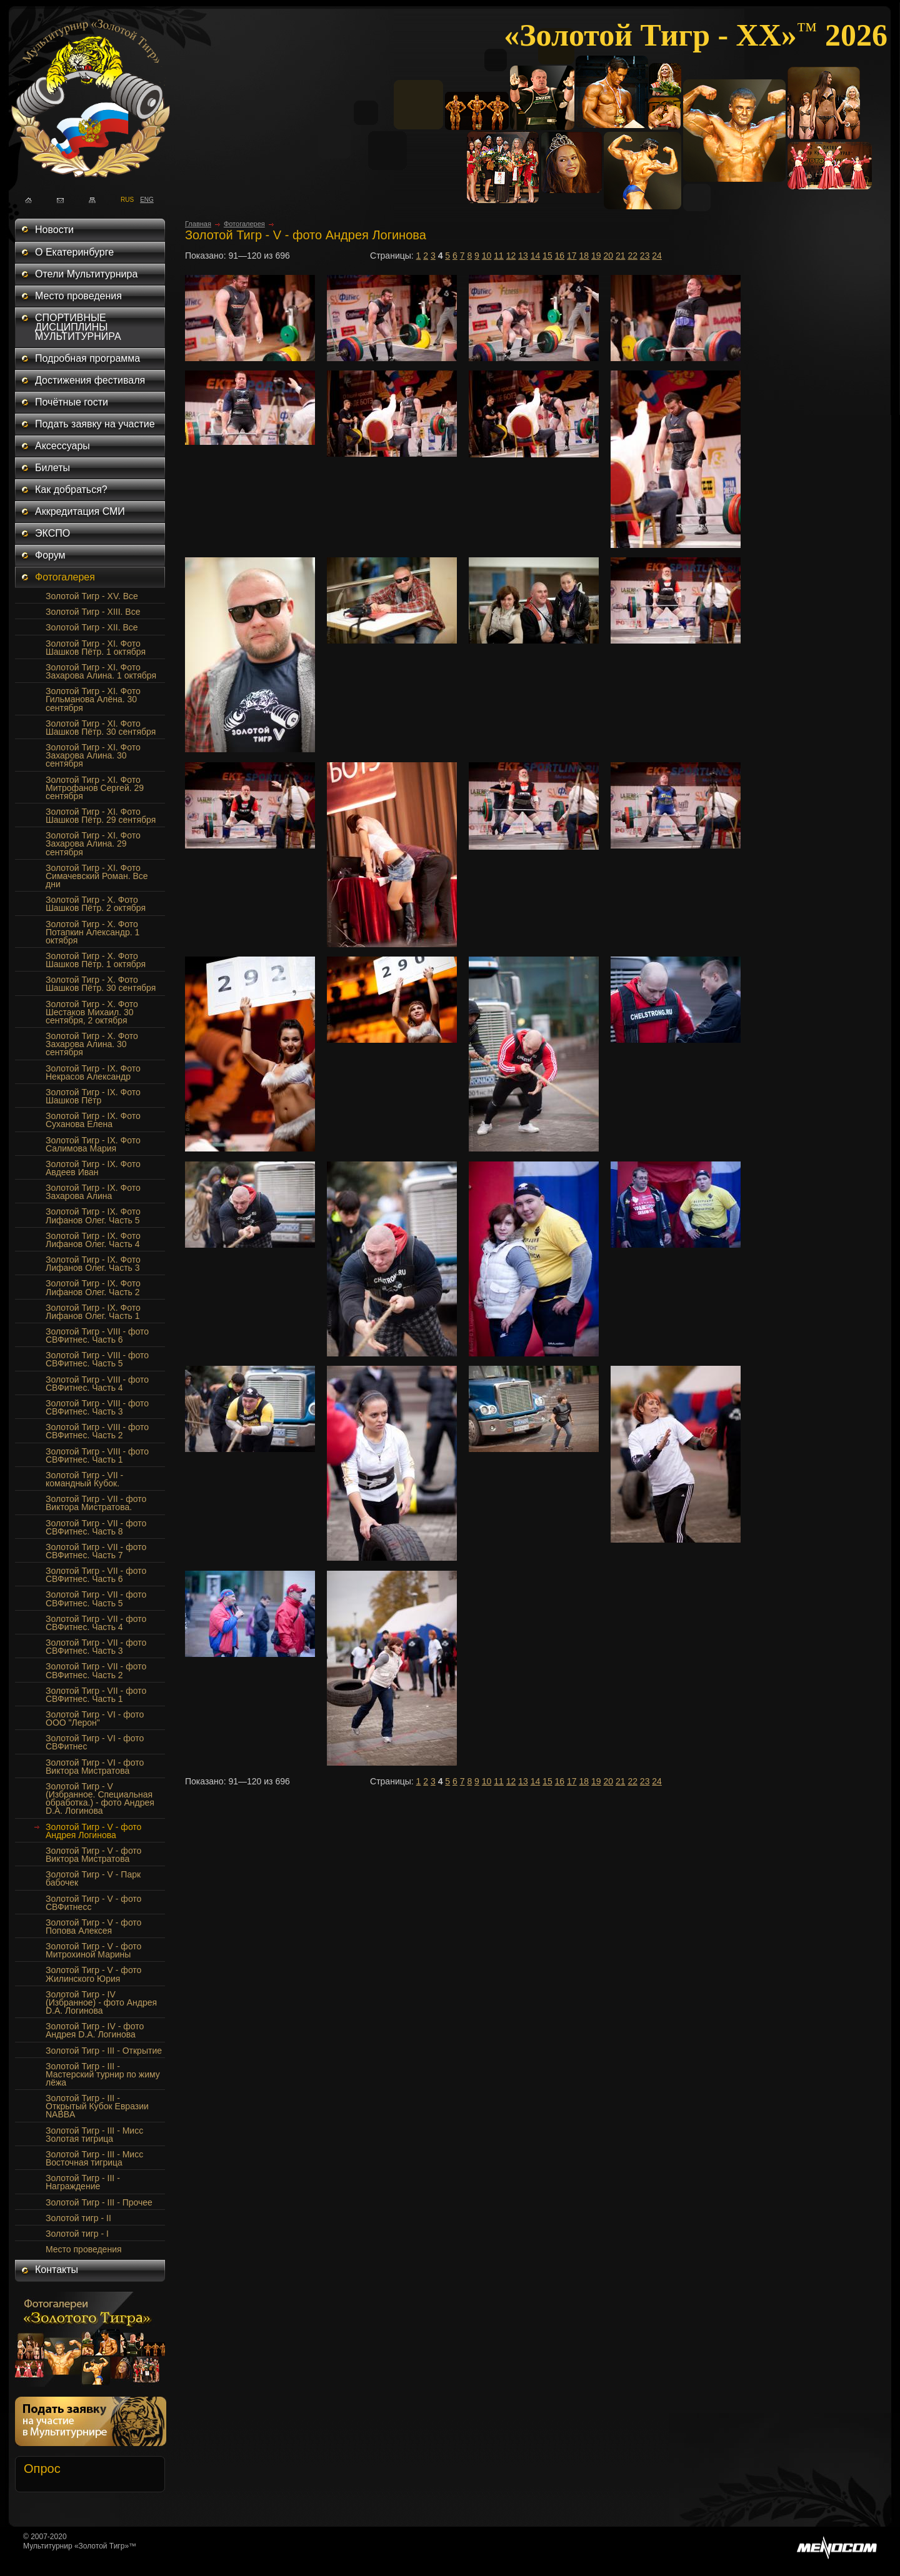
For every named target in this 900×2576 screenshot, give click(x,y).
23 (645, 256)
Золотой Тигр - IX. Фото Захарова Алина (93, 1192)
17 (572, 256)
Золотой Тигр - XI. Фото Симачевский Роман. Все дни (97, 876)
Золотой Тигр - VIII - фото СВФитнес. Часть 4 (97, 1384)
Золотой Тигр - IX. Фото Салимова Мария (93, 1144)
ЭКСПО (52, 533)
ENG (143, 198)
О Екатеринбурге (74, 252)
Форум (50, 555)
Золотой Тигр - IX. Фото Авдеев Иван (93, 1168)
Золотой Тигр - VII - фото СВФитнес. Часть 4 (96, 1623)
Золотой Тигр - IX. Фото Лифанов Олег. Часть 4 (93, 1240)
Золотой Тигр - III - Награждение (83, 2182)
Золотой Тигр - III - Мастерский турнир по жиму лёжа (103, 2074)
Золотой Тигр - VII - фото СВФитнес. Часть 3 (96, 1647)
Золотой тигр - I (77, 2234)
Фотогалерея (65, 577)
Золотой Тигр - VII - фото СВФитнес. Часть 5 (96, 1598)
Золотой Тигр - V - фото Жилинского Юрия (93, 1974)
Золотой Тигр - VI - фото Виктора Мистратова (95, 1767)
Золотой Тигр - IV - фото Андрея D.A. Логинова (95, 2030)
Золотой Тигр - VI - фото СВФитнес (95, 1742)
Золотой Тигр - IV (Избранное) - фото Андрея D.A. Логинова (101, 2002)
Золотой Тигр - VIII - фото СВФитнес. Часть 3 (97, 1407)
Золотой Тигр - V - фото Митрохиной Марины (93, 1950)
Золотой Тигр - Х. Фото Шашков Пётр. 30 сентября (101, 984)
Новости (54, 229)
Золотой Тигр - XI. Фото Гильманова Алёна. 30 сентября (93, 699)
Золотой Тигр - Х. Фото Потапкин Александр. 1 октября (92, 932)
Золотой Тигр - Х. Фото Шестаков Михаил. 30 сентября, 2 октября (92, 1012)
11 (499, 256)
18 (584, 256)
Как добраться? (71, 489)
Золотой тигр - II (78, 2218)
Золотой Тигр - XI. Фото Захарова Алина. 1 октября (101, 671)
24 (657, 256)
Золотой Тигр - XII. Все (92, 627)
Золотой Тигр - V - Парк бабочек (93, 1878)
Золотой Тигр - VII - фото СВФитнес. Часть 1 (96, 1695)
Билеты (52, 467)
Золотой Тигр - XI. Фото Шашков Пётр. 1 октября (96, 648)
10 (487, 256)
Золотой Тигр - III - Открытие (104, 2051)
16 (560, 256)
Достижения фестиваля (90, 380)
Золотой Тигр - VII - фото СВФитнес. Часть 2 (96, 1670)
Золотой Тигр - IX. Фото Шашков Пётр (93, 1096)
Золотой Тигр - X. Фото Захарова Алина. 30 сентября (92, 1044)
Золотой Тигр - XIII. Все (93, 612)
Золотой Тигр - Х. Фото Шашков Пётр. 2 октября (96, 904)
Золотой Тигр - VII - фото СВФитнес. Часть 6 (96, 1575)
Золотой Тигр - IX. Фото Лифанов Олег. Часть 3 (93, 1264)
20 (608, 256)
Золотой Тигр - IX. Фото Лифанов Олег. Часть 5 (93, 1215)
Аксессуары (62, 445)
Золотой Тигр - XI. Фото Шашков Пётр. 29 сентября (101, 816)
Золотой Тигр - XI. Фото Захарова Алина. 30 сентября (93, 755)
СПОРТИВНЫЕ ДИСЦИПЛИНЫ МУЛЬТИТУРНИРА (78, 327)
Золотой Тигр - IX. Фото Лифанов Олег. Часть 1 (93, 1312)
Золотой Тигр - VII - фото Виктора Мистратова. (96, 1503)
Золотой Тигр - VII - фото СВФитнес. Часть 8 (96, 1527)
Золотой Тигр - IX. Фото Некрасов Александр (93, 1072)
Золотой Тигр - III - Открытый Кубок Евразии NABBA (97, 2106)
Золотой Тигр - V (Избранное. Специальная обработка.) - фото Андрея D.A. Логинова (100, 1798)
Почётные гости (71, 402)
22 (633, 256)
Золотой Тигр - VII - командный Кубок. (84, 1479)
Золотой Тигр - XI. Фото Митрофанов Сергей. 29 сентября (95, 788)
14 (536, 256)
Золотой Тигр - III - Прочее (99, 2202)
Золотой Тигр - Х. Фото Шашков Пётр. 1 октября (96, 960)
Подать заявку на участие (95, 424)
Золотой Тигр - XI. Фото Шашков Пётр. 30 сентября (101, 728)
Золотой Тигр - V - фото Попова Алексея (93, 1926)
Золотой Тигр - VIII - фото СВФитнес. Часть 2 (97, 1431)
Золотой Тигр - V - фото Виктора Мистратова (93, 1855)
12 (511, 256)
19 (596, 256)
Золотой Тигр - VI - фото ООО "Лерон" (95, 1718)
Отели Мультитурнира (86, 274)
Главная (198, 223)
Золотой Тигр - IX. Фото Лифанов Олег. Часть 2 (93, 1287)
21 (621, 256)
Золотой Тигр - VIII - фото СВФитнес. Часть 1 (97, 1455)
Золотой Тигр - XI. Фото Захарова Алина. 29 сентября (93, 843)
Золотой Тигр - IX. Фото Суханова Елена (93, 1120)
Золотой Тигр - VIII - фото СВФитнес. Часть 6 (97, 1335)
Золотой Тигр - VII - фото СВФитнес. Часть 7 (96, 1551)
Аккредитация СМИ (80, 511)
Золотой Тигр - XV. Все (92, 596)
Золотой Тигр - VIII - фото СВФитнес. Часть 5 (97, 1359)
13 (523, 256)
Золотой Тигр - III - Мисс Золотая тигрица (94, 2135)
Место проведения (78, 296)
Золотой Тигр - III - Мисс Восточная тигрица (94, 2158)
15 (547, 256)
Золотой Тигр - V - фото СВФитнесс (93, 1903)
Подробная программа (87, 358)
